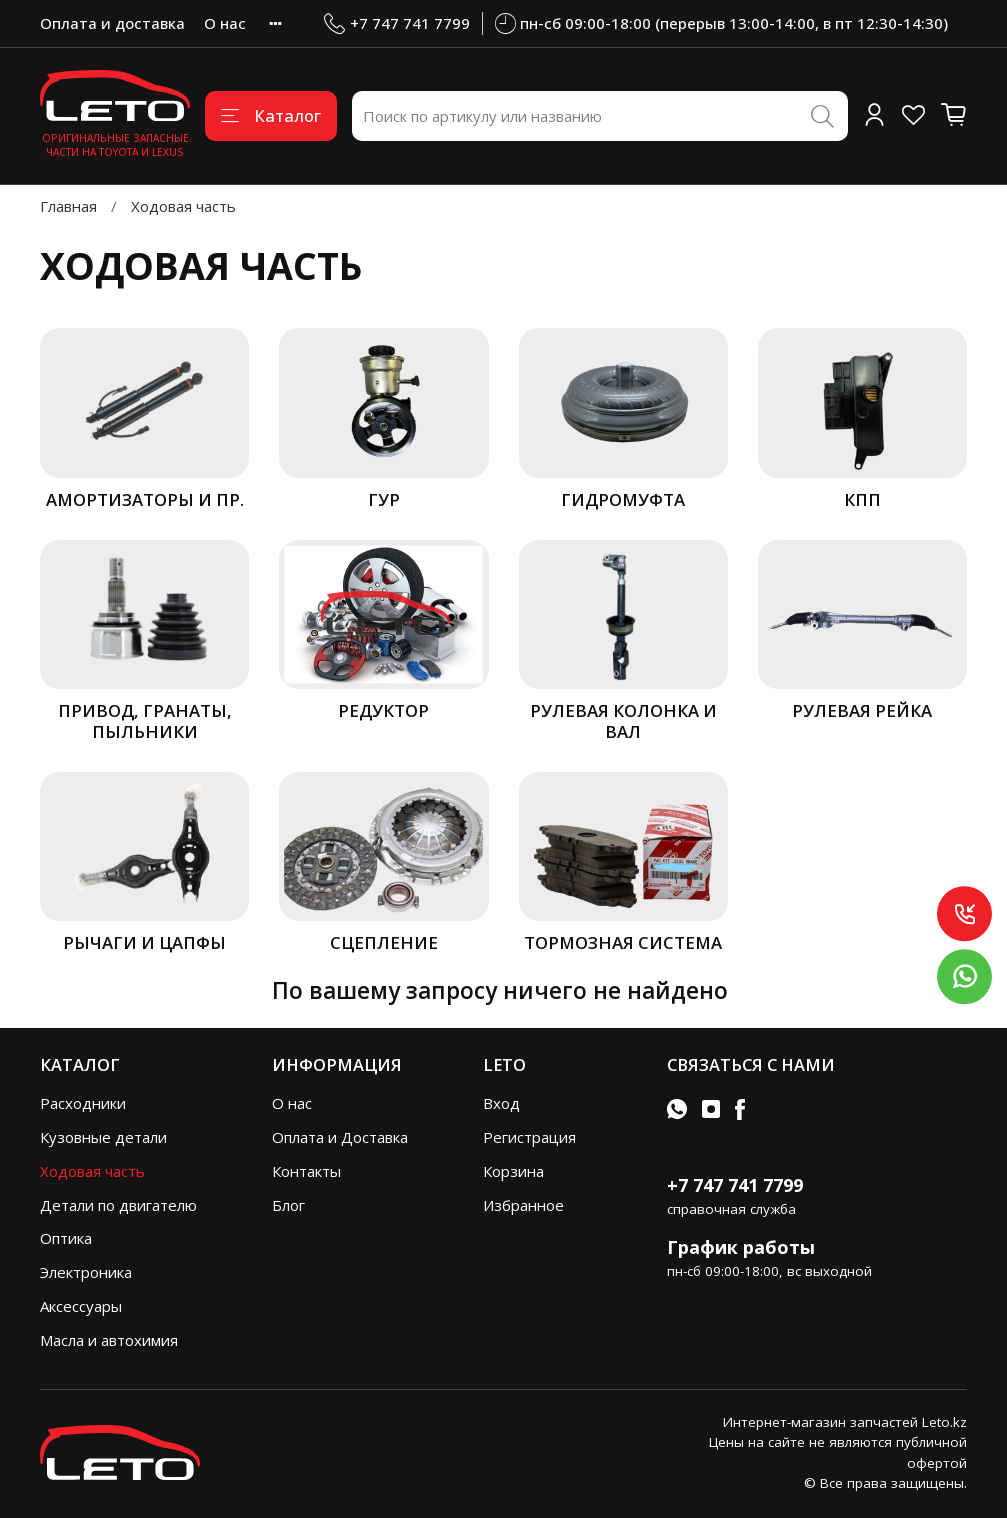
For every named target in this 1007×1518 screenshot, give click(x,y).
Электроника (86, 1272)
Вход (501, 1103)
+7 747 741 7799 (397, 23)
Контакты (306, 1171)
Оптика (66, 1238)
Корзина (513, 1171)
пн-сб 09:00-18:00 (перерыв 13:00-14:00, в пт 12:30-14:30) (722, 23)
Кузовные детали (103, 1137)
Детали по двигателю (118, 1205)
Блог (288, 1205)
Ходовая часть (92, 1171)
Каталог (271, 115)
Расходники (83, 1103)
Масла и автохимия (109, 1340)
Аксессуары (81, 1306)
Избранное (523, 1205)
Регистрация (529, 1137)
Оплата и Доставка (340, 1137)
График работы (741, 1247)
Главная (68, 206)
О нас (225, 23)
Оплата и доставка (112, 23)
